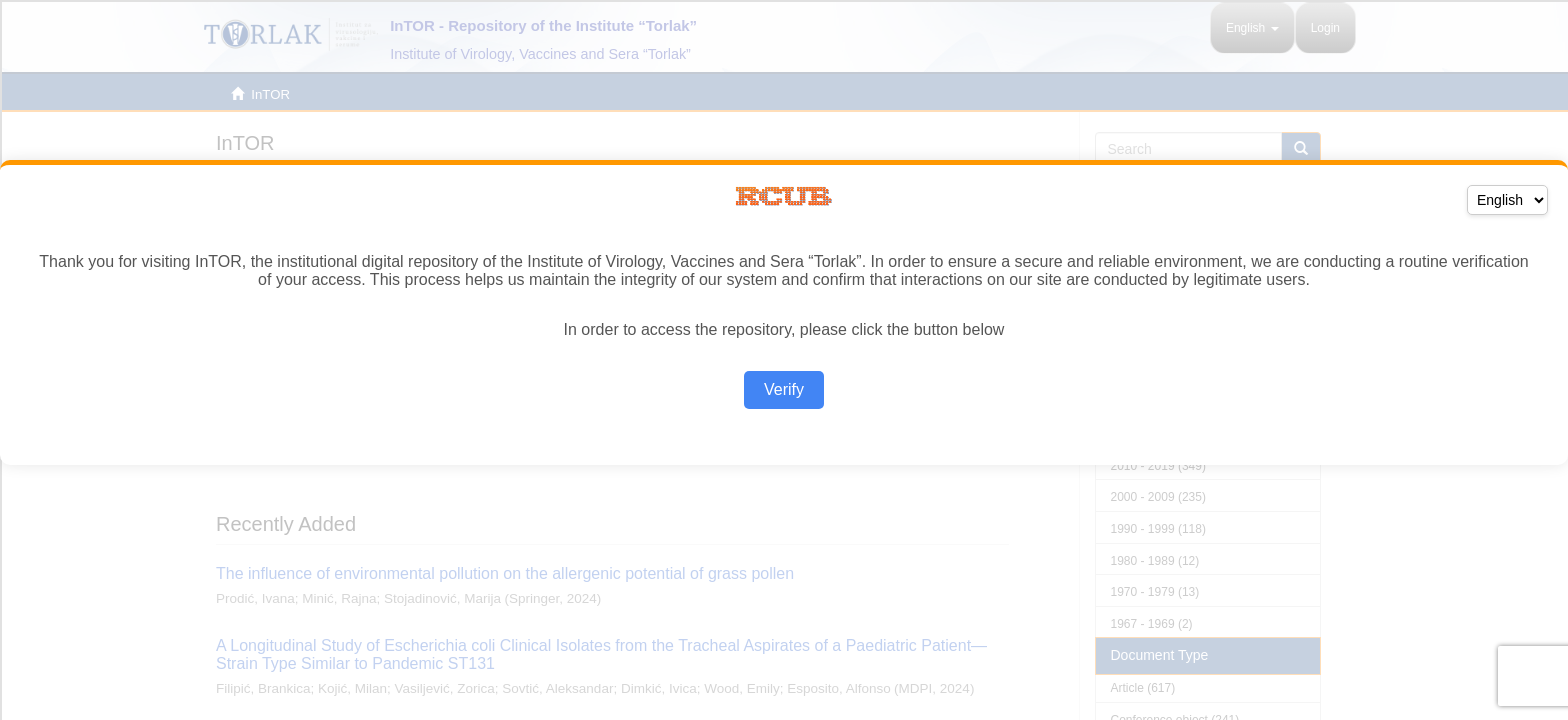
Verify (784, 389)
